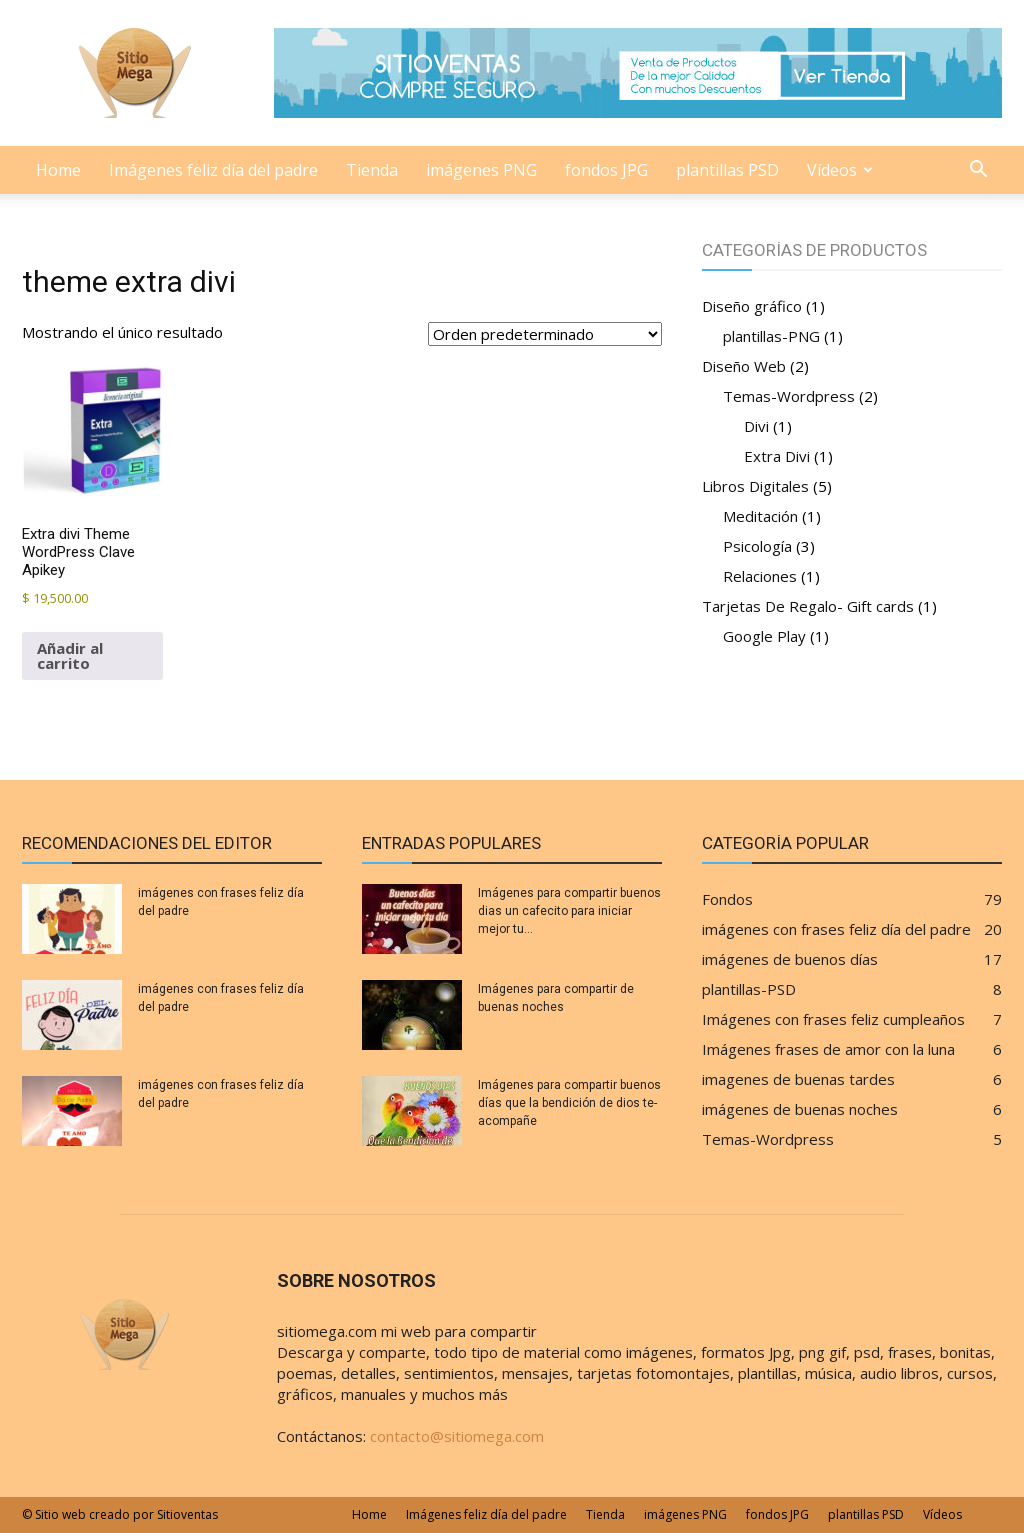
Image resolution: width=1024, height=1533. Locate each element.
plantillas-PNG (771, 336)
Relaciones (760, 576)
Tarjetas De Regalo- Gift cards (808, 606)
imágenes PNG (481, 170)
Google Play (764, 636)
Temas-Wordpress (789, 396)
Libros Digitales (755, 486)
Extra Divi (777, 456)
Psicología (757, 546)
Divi (756, 426)
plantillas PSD (727, 170)
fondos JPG (606, 170)
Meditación (760, 516)
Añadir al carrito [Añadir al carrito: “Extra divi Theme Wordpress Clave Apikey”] (70, 655)
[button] (978, 171)
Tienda (372, 170)
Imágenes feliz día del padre (213, 170)
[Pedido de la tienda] (545, 334)
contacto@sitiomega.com (457, 1436)
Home (58, 170)
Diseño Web (744, 366)
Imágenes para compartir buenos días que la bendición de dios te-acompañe (569, 1103)
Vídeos (840, 170)
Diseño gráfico (752, 306)
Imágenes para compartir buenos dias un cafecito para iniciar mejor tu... (569, 911)
